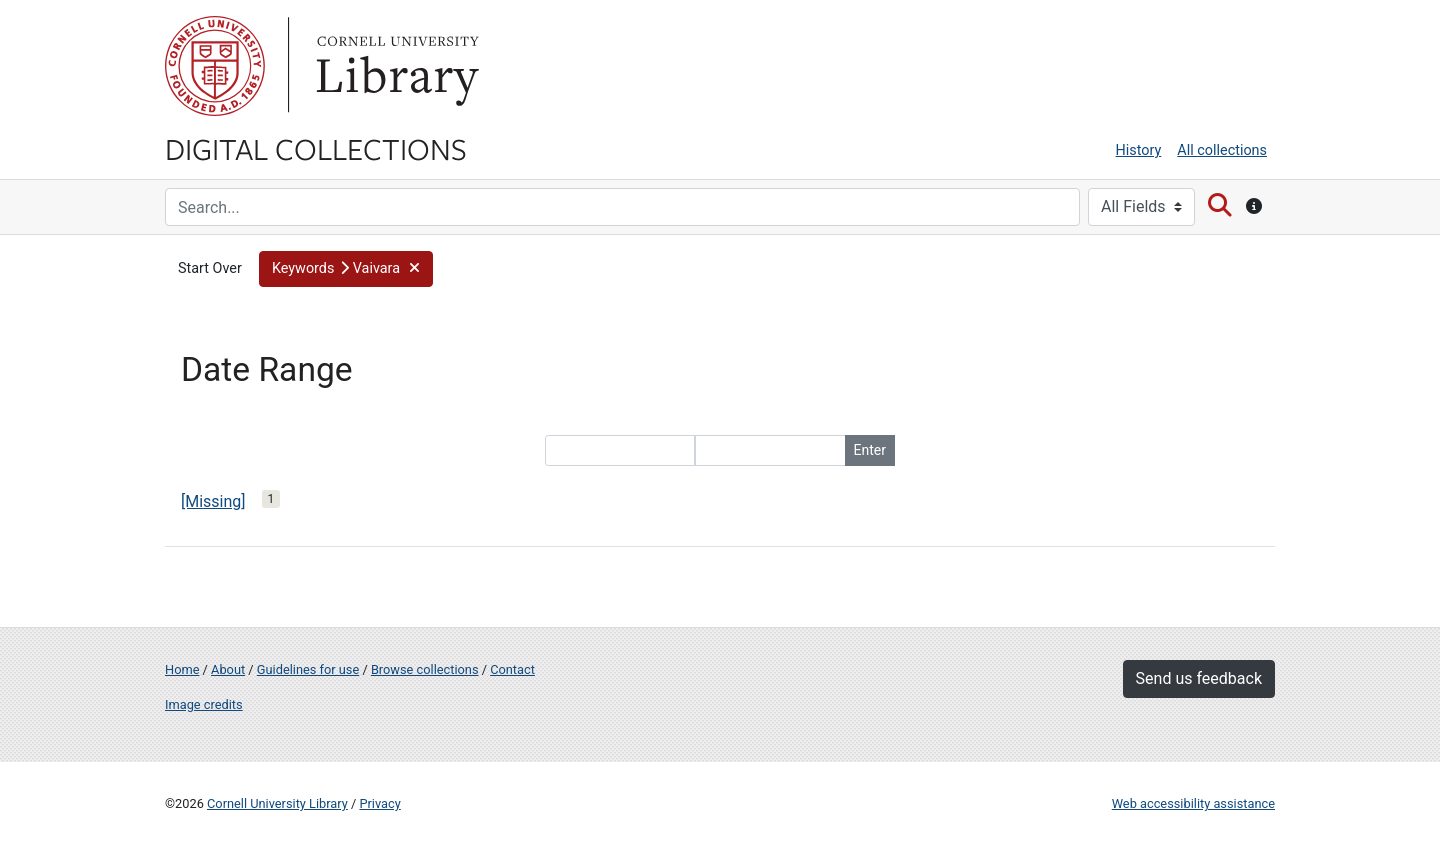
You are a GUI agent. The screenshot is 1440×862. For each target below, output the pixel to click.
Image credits (204, 704)
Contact (512, 669)
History (1139, 150)
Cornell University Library (277, 803)
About (228, 669)
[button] (346, 269)
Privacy (379, 803)
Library (395, 66)
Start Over (210, 268)
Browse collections (425, 669)
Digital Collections (316, 148)
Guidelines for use (308, 669)
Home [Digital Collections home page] (182, 669)
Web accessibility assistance (1193, 803)
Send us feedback (1199, 678)
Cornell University (215, 66)
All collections (1222, 150)
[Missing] (213, 501)
